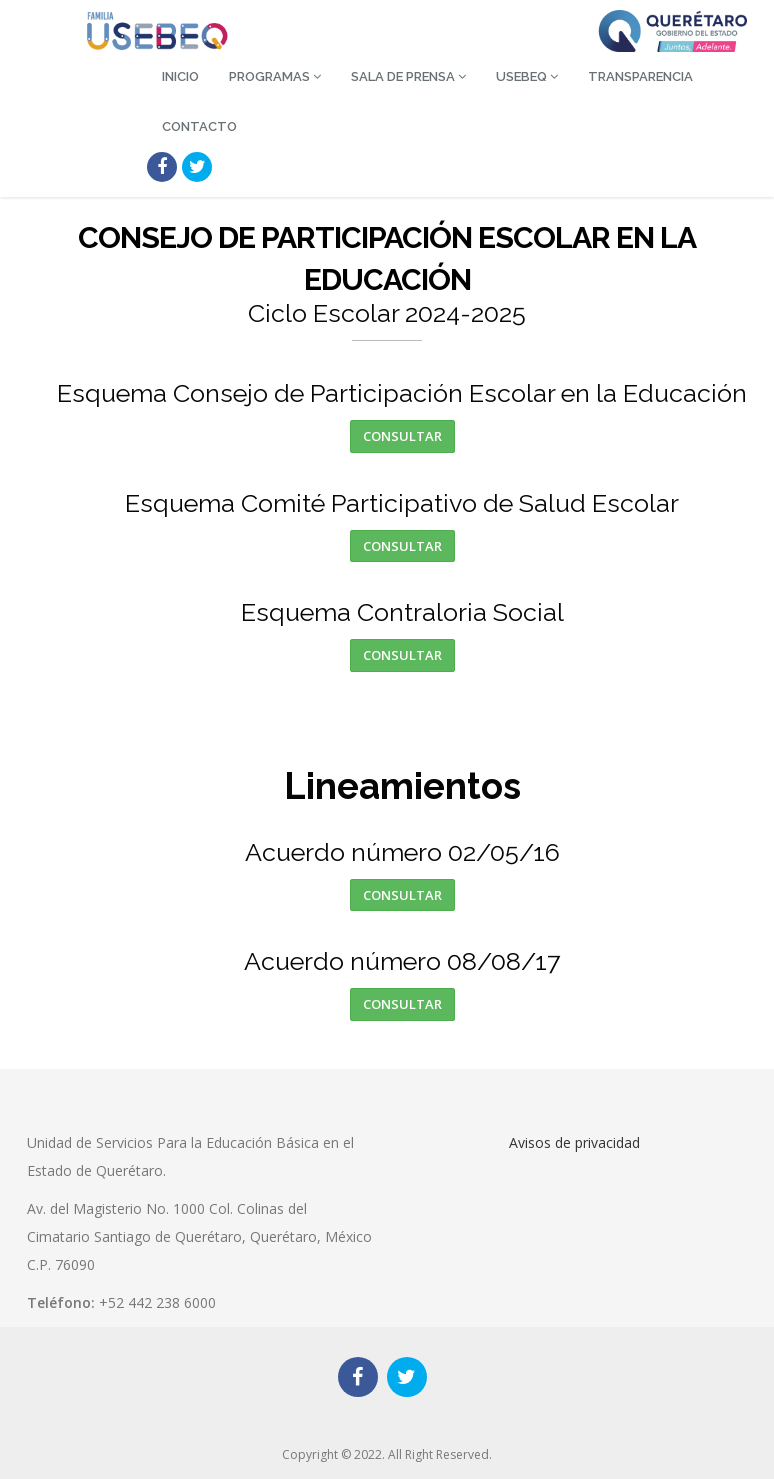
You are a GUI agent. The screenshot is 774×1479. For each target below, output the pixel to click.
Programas (275, 76)
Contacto (199, 126)
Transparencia (640, 76)
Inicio (180, 76)
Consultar (402, 436)
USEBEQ (527, 76)
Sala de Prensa (408, 76)
